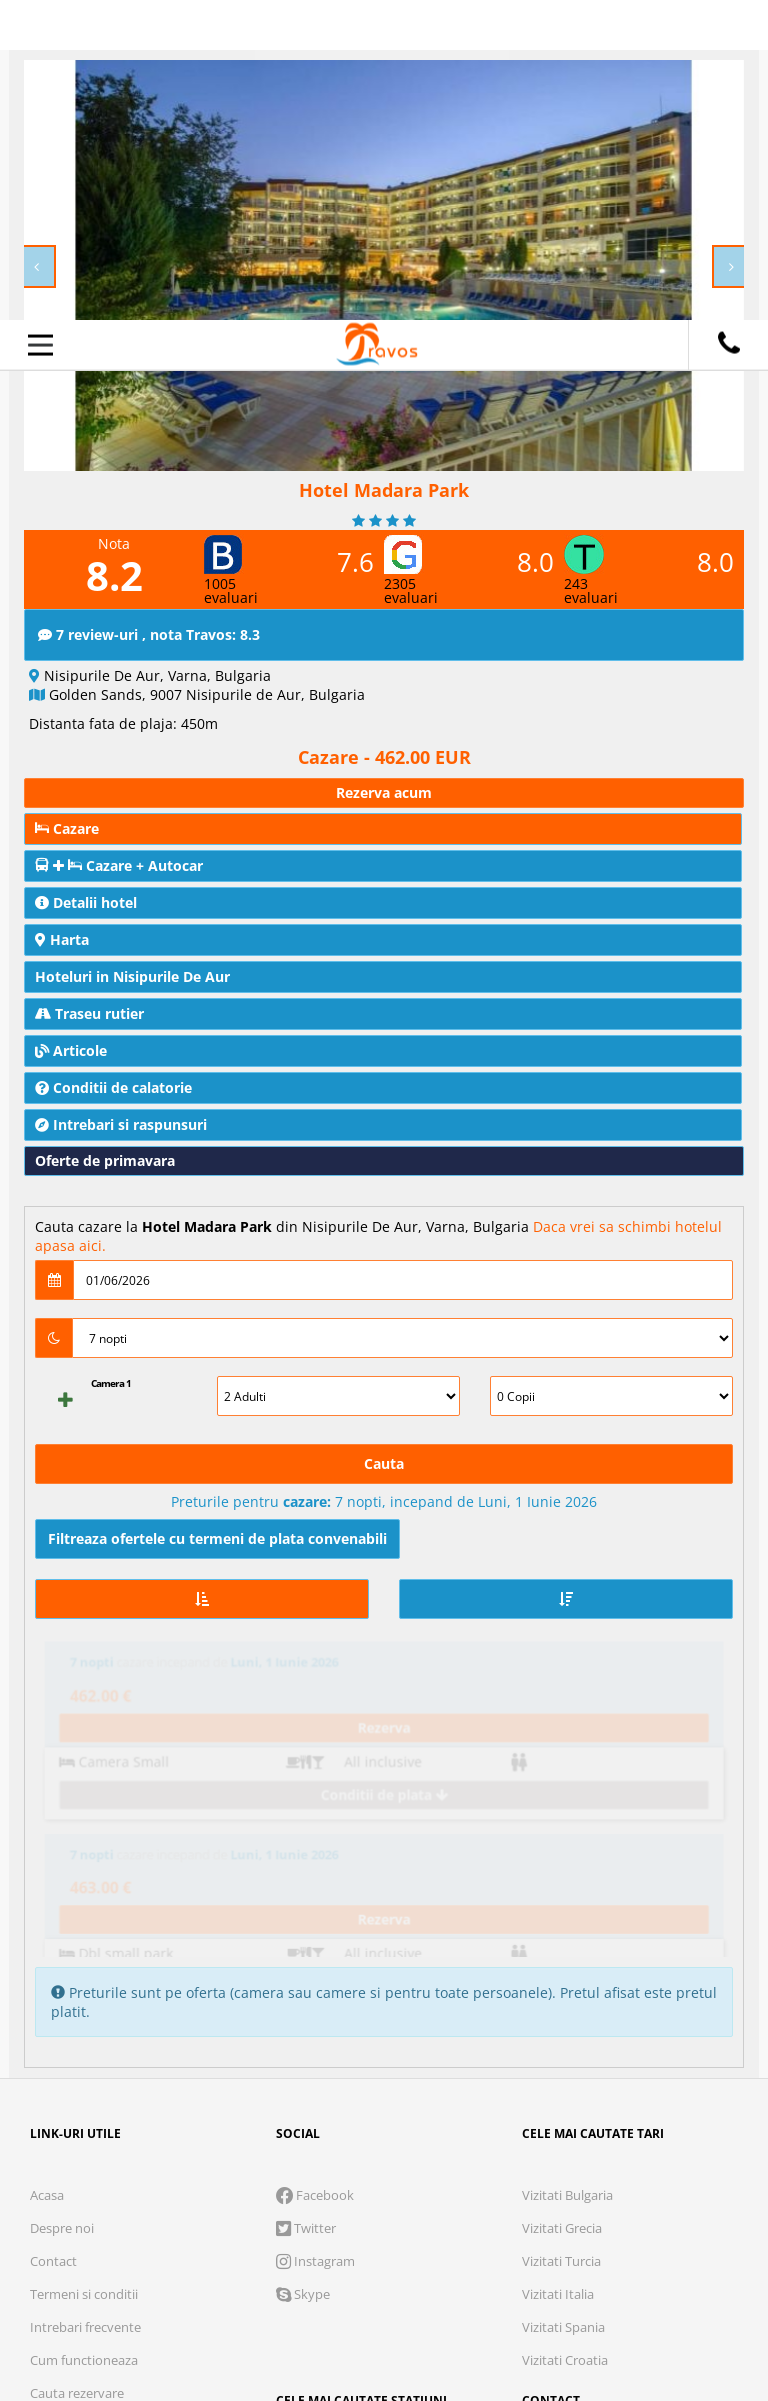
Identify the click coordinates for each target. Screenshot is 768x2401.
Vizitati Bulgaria (567, 1875)
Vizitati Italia (558, 1974)
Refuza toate (164, 2316)
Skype (303, 1974)
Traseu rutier (89, 1013)
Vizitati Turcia (561, 1941)
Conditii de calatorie (113, 1087)
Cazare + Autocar (119, 865)
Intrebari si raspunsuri (121, 1124)
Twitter (306, 1908)
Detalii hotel (86, 902)
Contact (53, 1941)
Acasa (47, 1875)
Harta (62, 939)
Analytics (283, 2253)
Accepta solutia (384, 2316)
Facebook (315, 1875)
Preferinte (543, 2253)
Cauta (384, 1463)
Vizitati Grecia (562, 1908)
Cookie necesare (128, 2253)
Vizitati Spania (563, 2007)
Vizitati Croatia (565, 2040)
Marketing (411, 2253)
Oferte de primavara (105, 1160)
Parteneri (671, 2253)
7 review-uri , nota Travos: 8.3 (149, 634)
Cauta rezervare (77, 2073)
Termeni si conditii (84, 1974)
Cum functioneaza (84, 2040)
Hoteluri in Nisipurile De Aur (132, 976)
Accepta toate (604, 2316)
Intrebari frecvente (85, 2007)
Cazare (67, 828)
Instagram (315, 1941)
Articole (71, 1050)
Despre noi (62, 1908)
